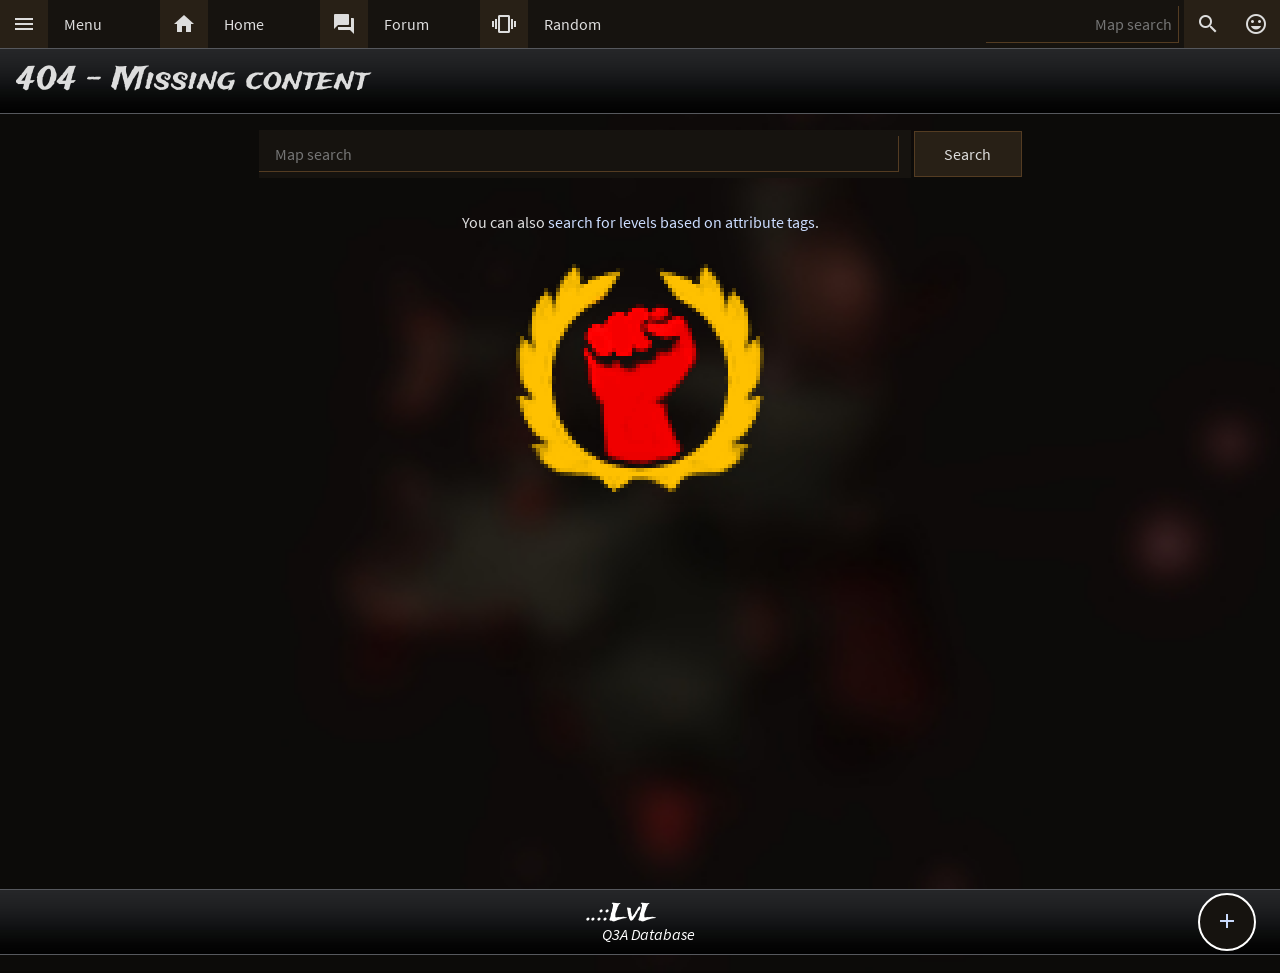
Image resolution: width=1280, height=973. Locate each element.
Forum (406, 24)
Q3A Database (648, 934)
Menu (83, 24)
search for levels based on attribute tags (681, 222)
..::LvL (621, 913)
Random (572, 24)
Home (244, 24)
